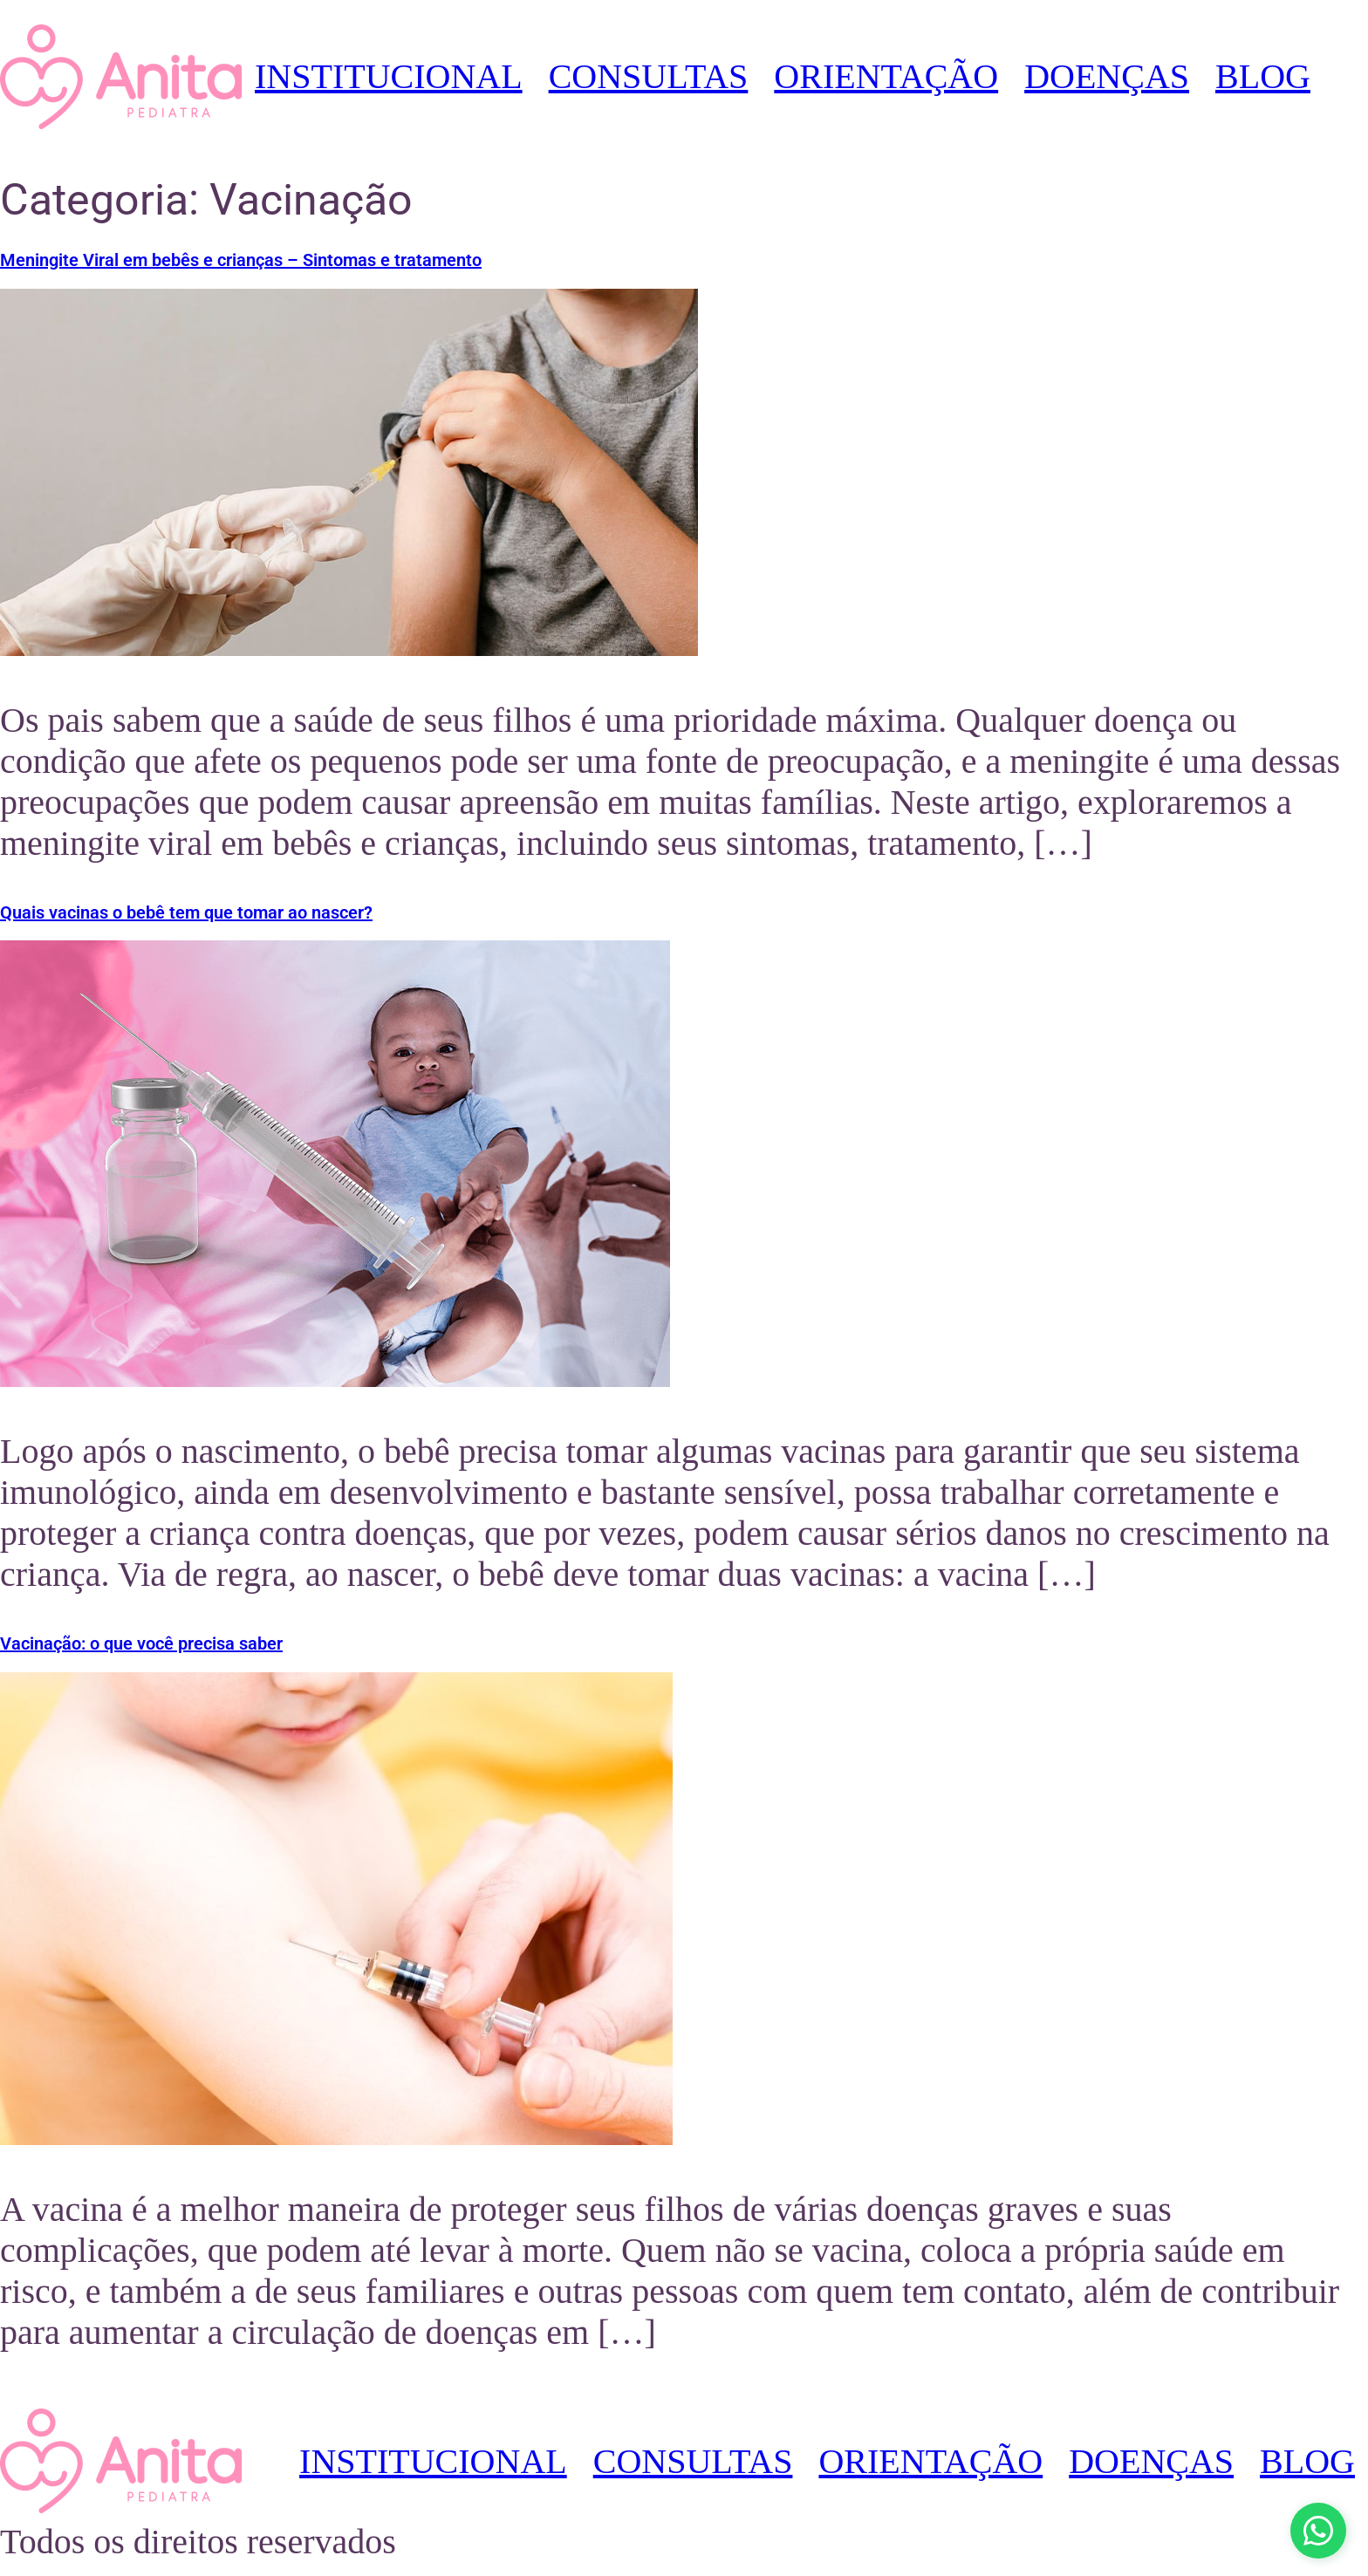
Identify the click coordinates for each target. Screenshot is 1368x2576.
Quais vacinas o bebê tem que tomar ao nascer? (186, 912)
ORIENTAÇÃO (886, 76)
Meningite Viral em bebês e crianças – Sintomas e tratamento (241, 259)
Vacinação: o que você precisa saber (141, 1643)
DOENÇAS (1106, 76)
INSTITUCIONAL (389, 76)
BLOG (1262, 76)
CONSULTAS (649, 76)
